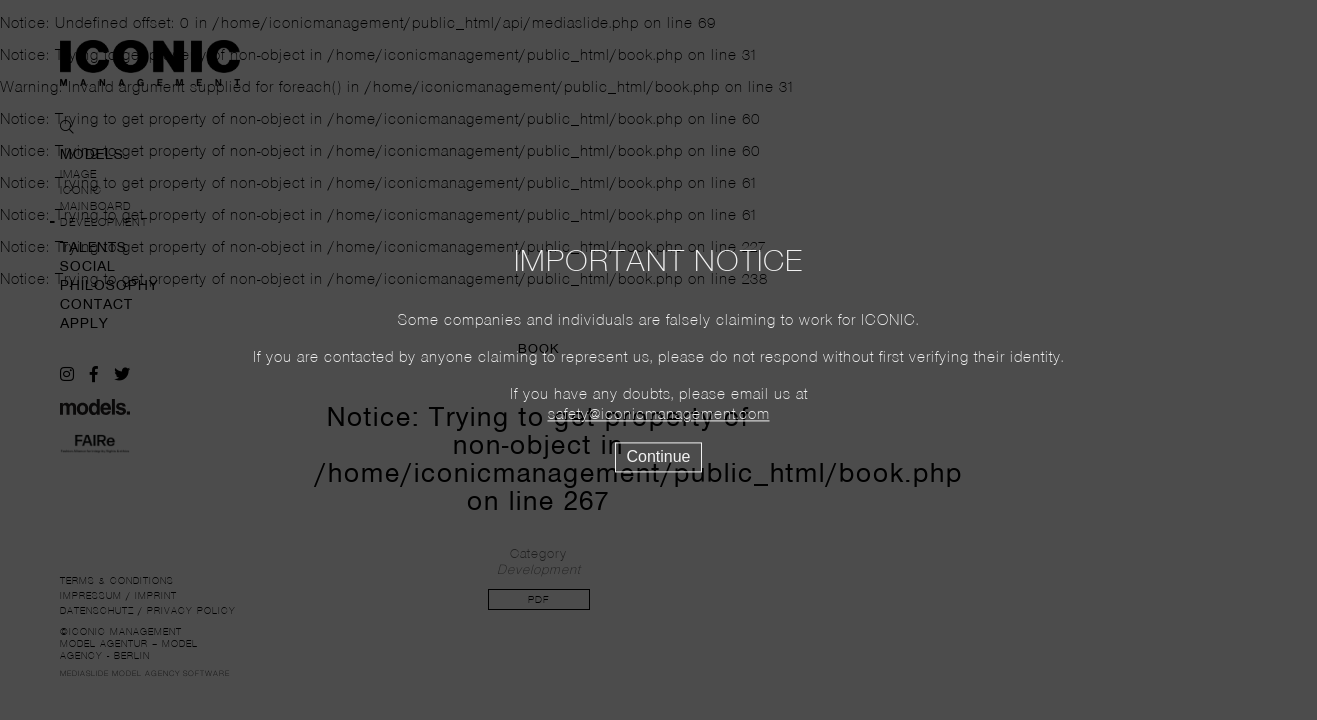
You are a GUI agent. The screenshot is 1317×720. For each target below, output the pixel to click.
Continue (658, 457)
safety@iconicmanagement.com (659, 416)
